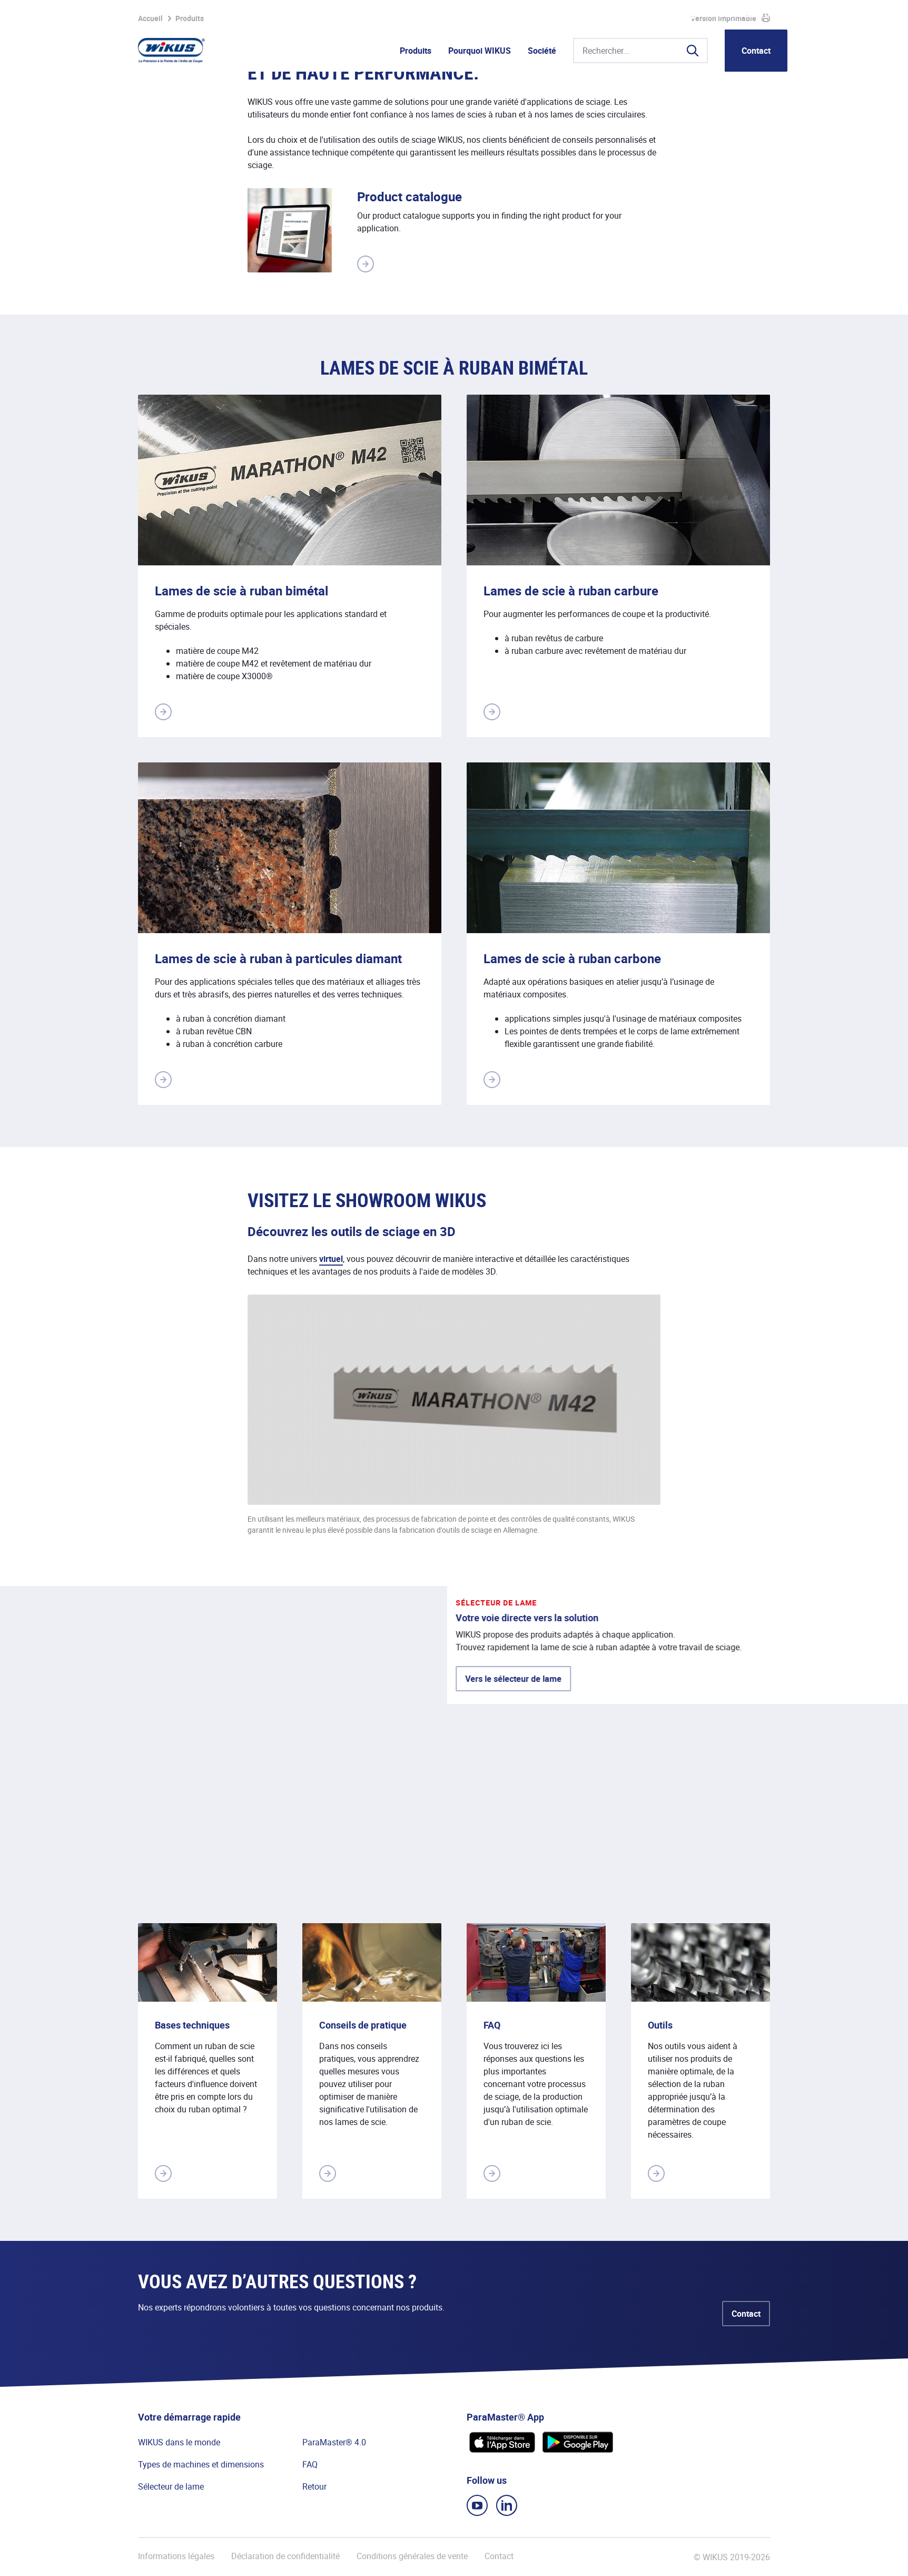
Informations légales (176, 2556)
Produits (415, 50)
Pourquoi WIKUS (479, 50)
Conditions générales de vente (412, 2556)
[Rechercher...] (640, 50)
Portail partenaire (584, 15)
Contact (756, 50)
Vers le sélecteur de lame (212, 1742)
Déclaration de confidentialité (285, 2556)
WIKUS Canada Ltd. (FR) (744, 15)
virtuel (331, 1259)
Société (542, 50)
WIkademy (644, 15)
